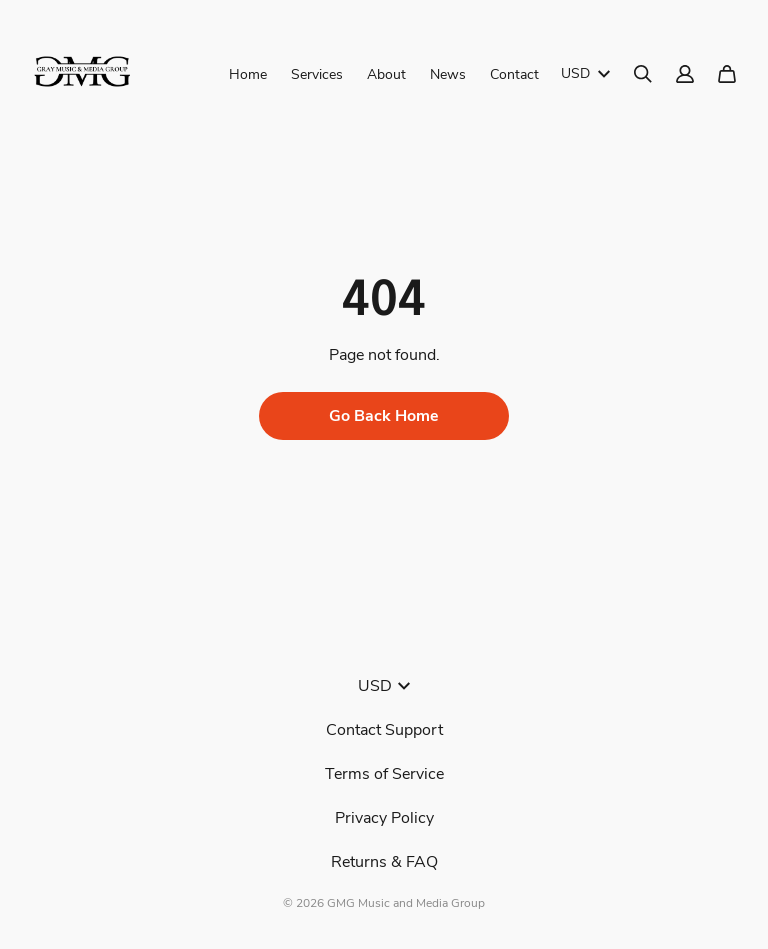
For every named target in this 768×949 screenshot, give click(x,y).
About (386, 74)
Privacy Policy (384, 818)
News (448, 74)
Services (317, 74)
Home (248, 74)
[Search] (643, 74)
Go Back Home (384, 416)
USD (585, 73)
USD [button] (384, 686)
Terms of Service (384, 774)
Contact (514, 74)
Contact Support (384, 730)
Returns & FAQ (384, 862)
